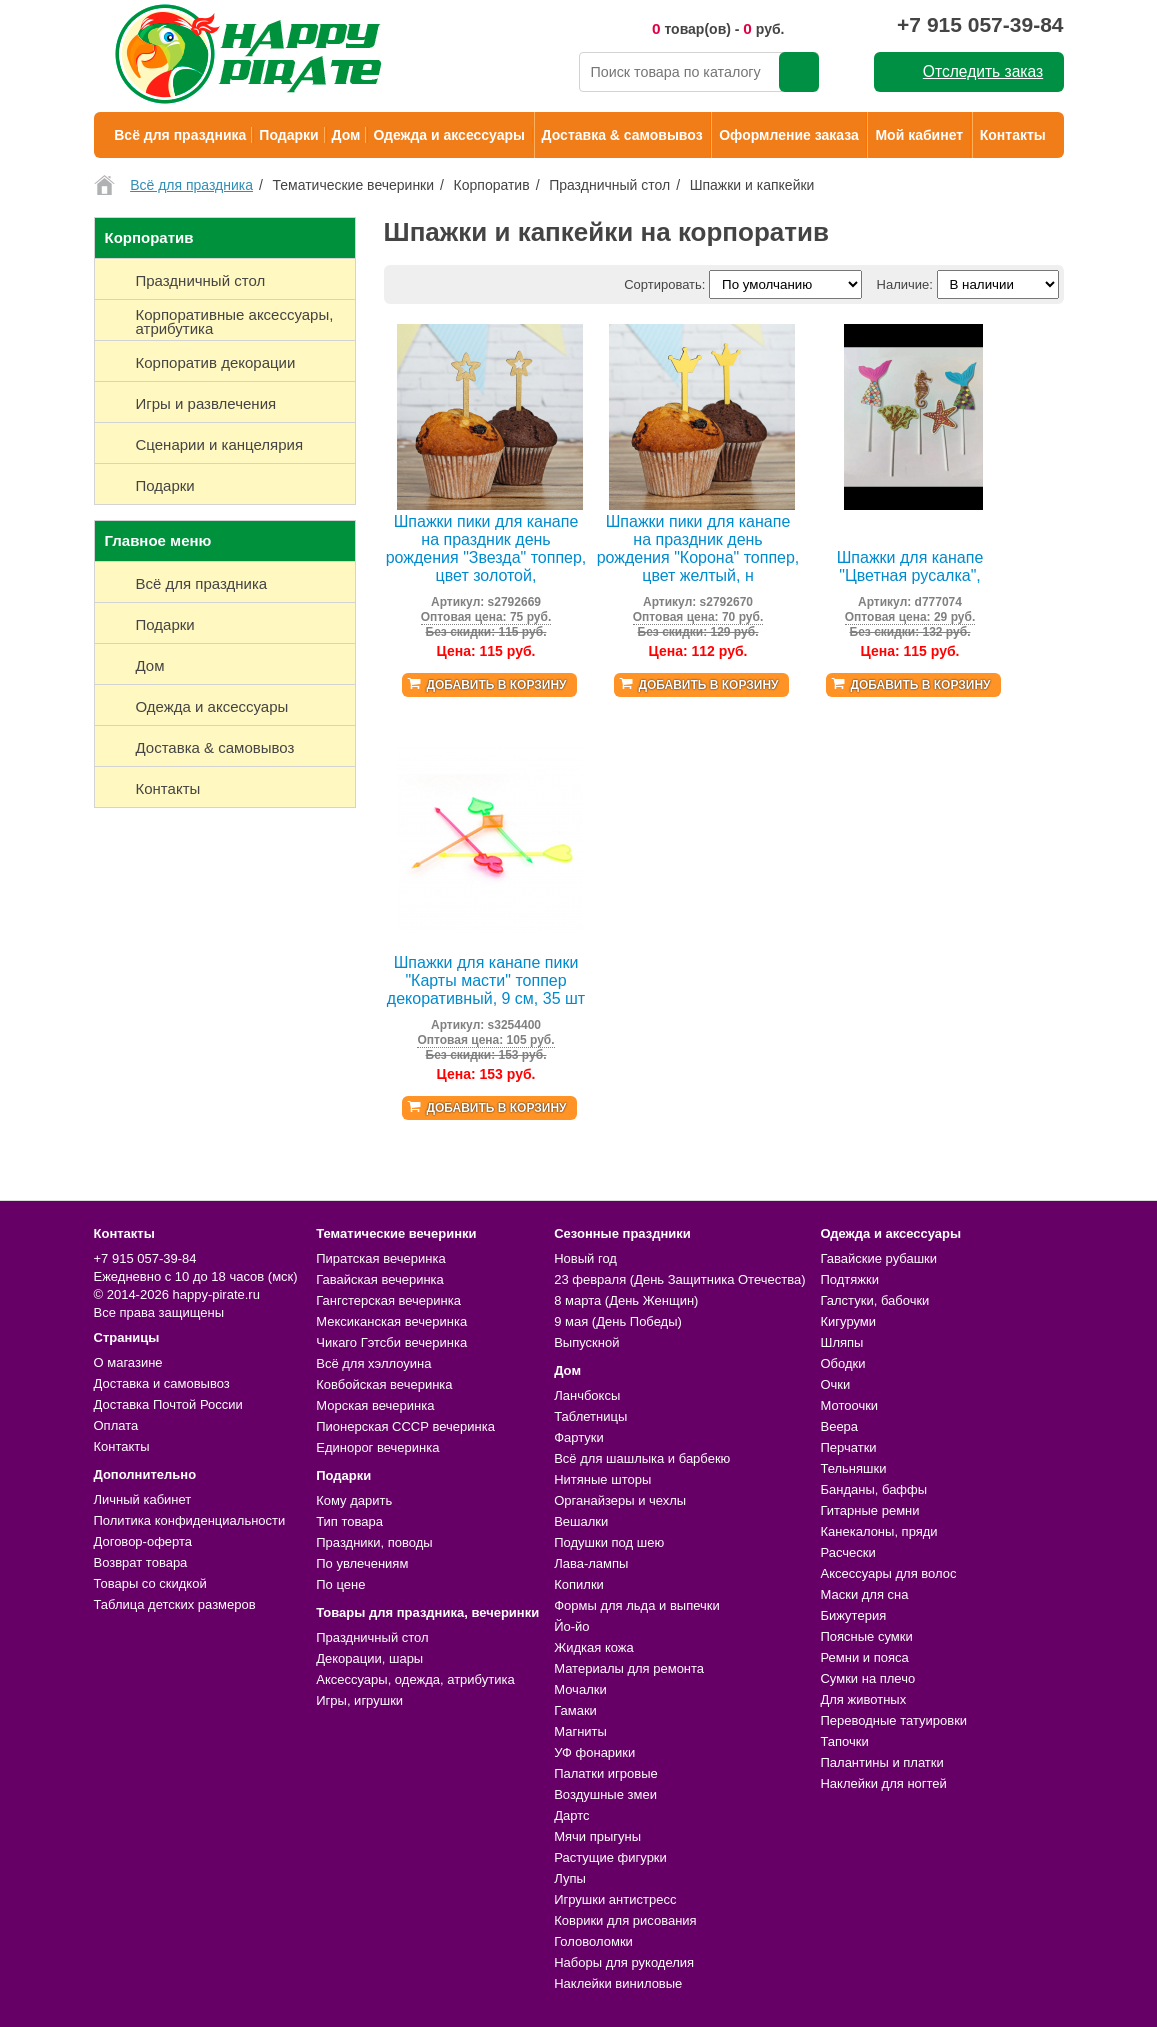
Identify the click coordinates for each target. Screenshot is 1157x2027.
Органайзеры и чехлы (620, 1500)
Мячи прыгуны (597, 1836)
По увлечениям (362, 1563)
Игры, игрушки (359, 1700)
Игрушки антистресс (615, 1899)
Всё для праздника (180, 135)
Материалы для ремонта (629, 1668)
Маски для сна (864, 1594)
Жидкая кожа (594, 1647)
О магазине (128, 1362)
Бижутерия (853, 1615)
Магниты (580, 1731)
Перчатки (848, 1447)
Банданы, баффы (873, 1489)
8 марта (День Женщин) (626, 1300)
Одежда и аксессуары (448, 135)
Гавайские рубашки (878, 1258)
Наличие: (905, 284)
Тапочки (844, 1741)
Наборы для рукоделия (624, 1962)
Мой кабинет (919, 135)
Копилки (579, 1584)
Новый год (585, 1258)
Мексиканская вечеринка (391, 1321)
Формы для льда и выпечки (637, 1605)
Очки (835, 1384)
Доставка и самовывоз (162, 1383)
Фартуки (579, 1437)
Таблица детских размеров (175, 1604)
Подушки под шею (609, 1542)
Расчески (847, 1552)
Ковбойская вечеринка (384, 1384)
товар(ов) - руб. (718, 28)
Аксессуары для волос (888, 1573)
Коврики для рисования (625, 1920)
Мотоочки (849, 1405)
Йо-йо (571, 1626)
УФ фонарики (594, 1752)
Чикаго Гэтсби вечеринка (391, 1342)
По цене (340, 1584)
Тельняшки (853, 1468)
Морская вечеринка (375, 1405)
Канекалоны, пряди (878, 1531)
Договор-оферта (143, 1541)
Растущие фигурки (610, 1857)
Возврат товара (141, 1562)
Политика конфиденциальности (190, 1520)
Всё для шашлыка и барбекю (642, 1458)
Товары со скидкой (150, 1583)
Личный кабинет (143, 1499)
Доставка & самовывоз (622, 135)
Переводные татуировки (893, 1720)
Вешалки (581, 1521)
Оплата (116, 1425)
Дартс (571, 1815)
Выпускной (586, 1342)
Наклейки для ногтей (883, 1783)
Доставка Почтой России (168, 1404)
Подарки (288, 135)
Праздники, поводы (374, 1542)
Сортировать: (664, 284)
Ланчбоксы (587, 1395)
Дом (346, 135)
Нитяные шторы (602, 1479)
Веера (839, 1426)
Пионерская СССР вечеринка (405, 1426)
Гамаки (575, 1710)
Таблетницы (590, 1416)
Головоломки (593, 1941)
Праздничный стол (372, 1637)
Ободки (842, 1363)
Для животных (863, 1699)
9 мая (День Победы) (618, 1321)
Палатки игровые (606, 1773)
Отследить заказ (983, 71)
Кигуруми (848, 1321)
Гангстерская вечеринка (388, 1300)
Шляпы (841, 1342)
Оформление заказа (789, 135)
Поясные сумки (866, 1636)
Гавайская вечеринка (380, 1279)
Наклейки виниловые (618, 1983)
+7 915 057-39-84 (980, 24)
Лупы (570, 1878)
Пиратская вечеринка (380, 1258)
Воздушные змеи (605, 1794)
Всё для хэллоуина (373, 1363)
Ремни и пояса (864, 1657)
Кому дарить (354, 1500)
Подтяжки (849, 1279)
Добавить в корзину (496, 685)
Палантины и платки (881, 1762)
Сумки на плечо (867, 1678)
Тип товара (349, 1521)
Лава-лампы (591, 1563)
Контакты (1013, 135)
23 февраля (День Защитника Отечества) (679, 1279)
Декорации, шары (369, 1658)
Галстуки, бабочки (874, 1300)
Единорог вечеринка (377, 1447)
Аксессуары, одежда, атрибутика (415, 1679)
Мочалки (580, 1689)
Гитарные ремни (869, 1510)
